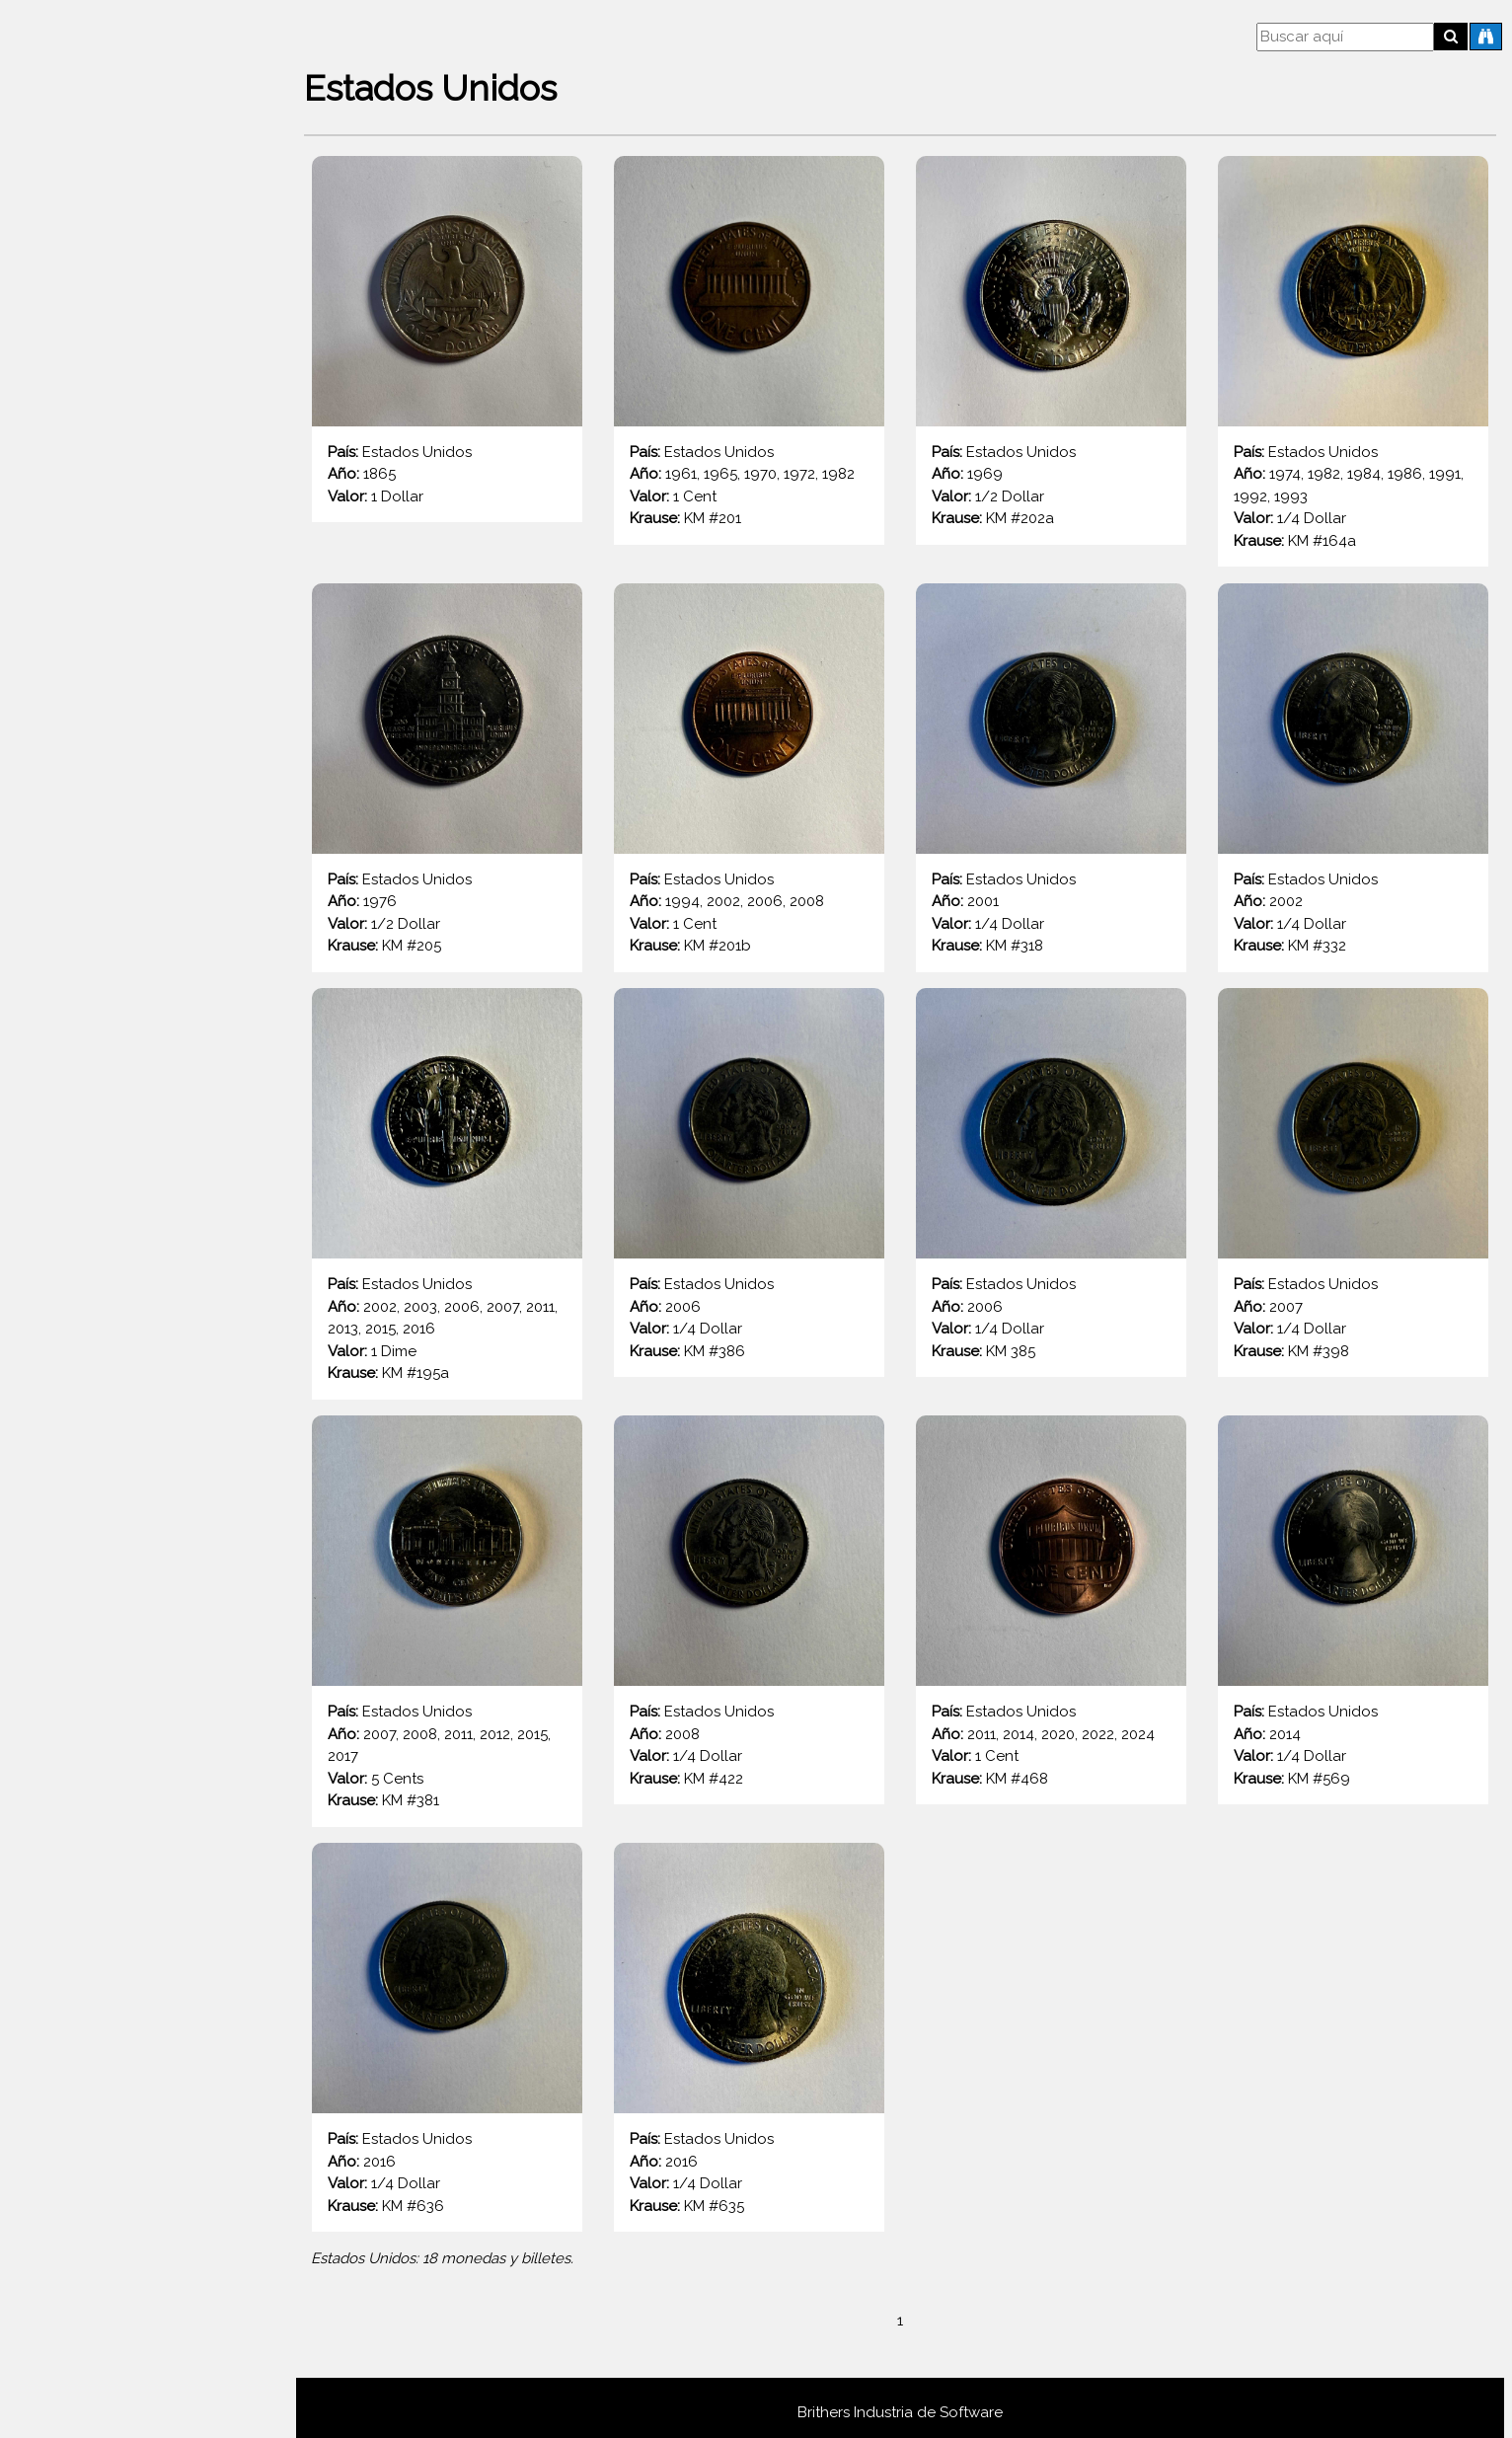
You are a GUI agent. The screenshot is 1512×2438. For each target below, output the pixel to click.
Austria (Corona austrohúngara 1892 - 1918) (141, 502)
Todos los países (91, 234)
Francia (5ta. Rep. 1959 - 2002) (93, 2197)
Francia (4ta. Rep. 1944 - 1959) (93, 2137)
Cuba (52, 1470)
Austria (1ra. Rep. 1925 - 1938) (90, 682)
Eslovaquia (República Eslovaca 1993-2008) (145, 1617)
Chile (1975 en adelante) (80, 1323)
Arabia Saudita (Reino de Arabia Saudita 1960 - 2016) (147, 344)
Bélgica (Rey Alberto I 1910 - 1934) (105, 841)
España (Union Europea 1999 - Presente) (130, 1858)
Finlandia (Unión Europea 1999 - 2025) (116, 2077)
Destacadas (75, 196)
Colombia (67, 1432)
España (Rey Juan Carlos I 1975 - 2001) (121, 1918)
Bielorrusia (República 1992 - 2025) (98, 1022)
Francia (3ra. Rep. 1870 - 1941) (90, 2318)
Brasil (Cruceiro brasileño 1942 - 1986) (127, 1082)
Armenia (62, 393)
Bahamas (65, 791)
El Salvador (73, 1568)
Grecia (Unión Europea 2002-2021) (110, 2378)
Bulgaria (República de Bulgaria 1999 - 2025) (141, 1202)
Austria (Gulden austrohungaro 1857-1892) (137, 562)
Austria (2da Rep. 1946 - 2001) (93, 441)
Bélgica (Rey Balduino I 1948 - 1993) (113, 901)
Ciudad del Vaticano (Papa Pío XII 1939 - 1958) (104, 1383)
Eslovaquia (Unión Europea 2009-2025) (112, 1677)
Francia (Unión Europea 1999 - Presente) (130, 2258)
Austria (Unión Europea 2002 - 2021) (114, 622)
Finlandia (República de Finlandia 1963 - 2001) (142, 2017)
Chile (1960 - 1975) (60, 1263)
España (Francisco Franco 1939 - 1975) (121, 1798)
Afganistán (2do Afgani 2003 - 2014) (100, 284)
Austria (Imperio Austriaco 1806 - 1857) (122, 743)
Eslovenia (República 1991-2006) (95, 1737)
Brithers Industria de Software (904, 2402)
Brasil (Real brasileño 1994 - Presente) (127, 1142)
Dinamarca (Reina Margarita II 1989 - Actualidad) (144, 1519)
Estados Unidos (88, 1967)
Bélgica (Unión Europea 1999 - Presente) (130, 962)
